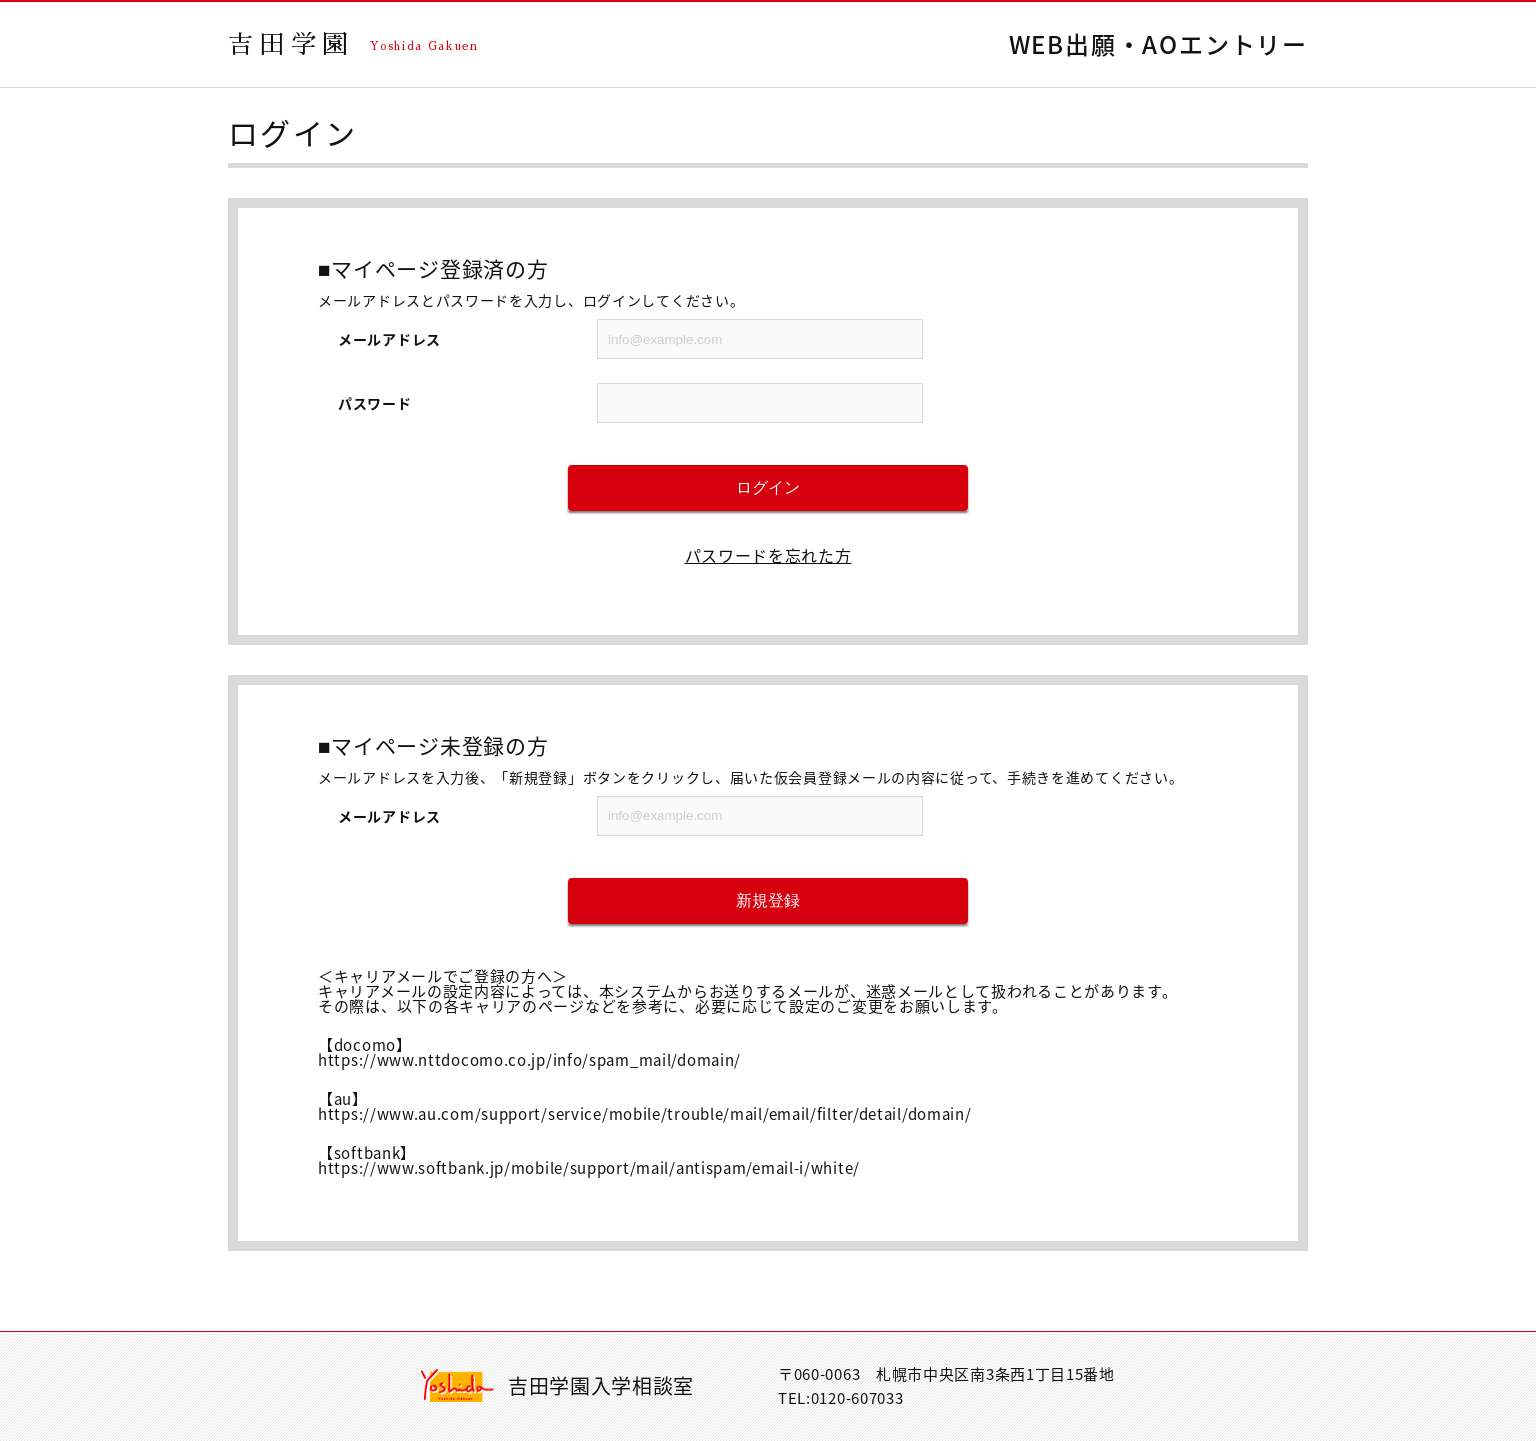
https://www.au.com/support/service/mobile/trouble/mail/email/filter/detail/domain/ (644, 1114)
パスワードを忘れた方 (768, 555)
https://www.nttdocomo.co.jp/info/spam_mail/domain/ (529, 1060)
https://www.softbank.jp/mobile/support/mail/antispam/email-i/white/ (589, 1168)
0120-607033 (857, 1398)
